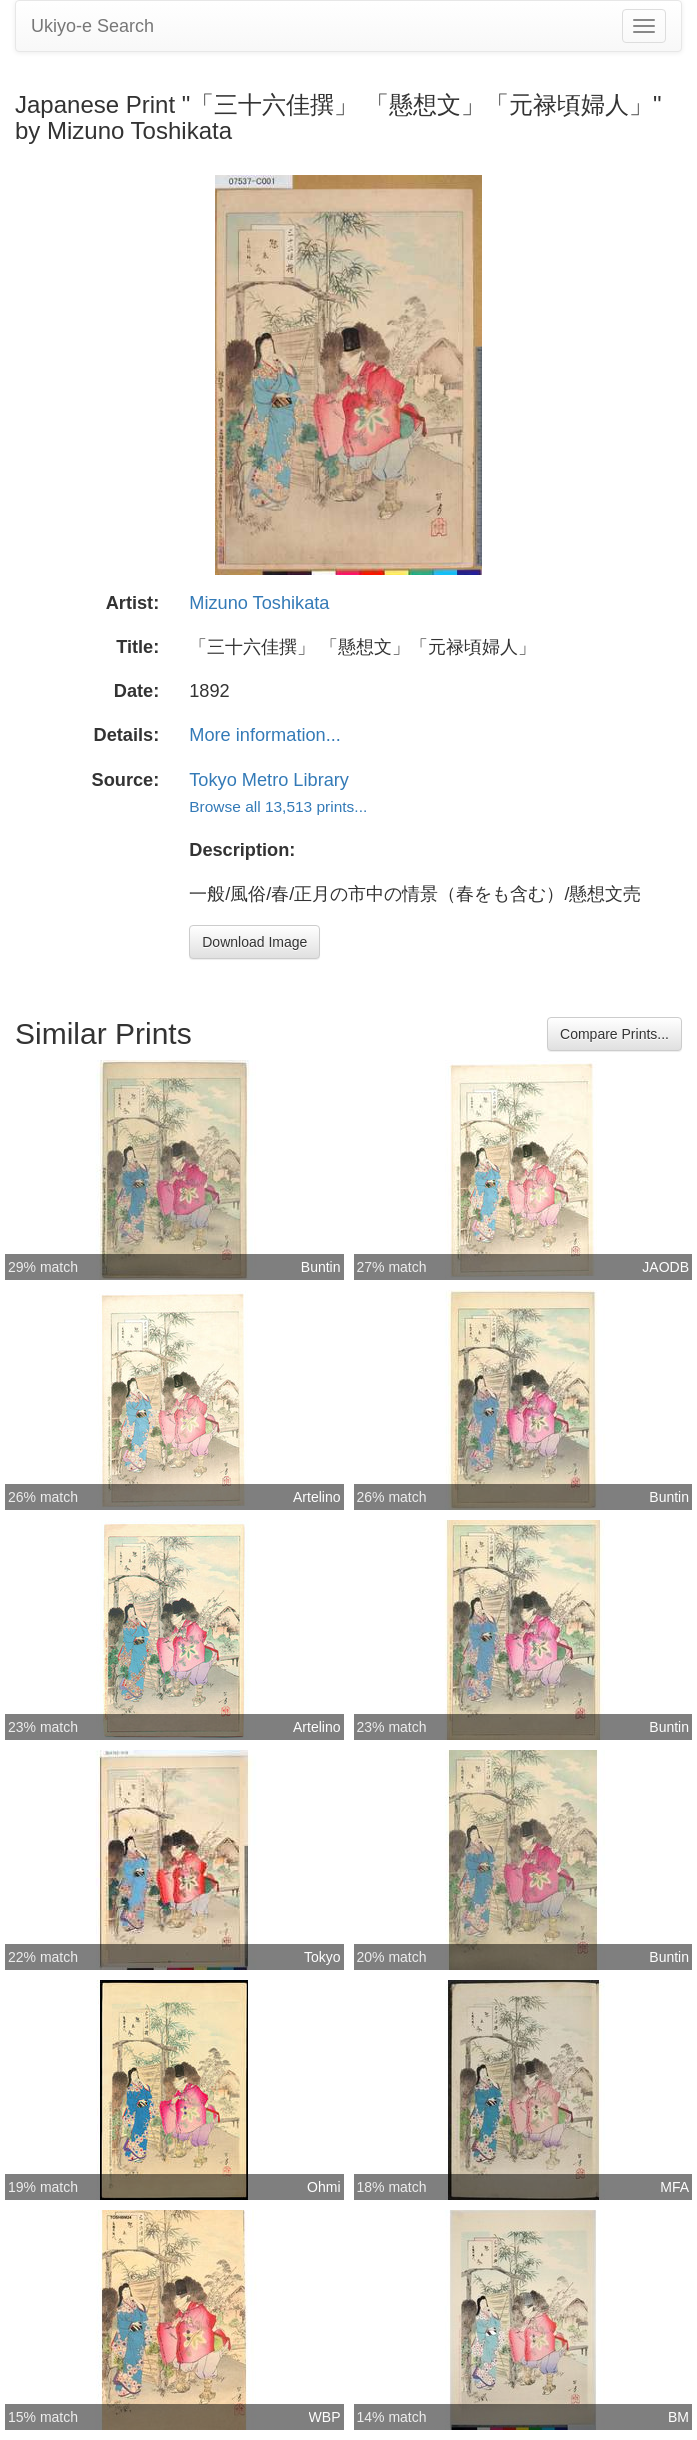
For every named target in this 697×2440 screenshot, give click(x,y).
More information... (265, 735)
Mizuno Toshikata (259, 603)
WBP (325, 2417)
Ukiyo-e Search (92, 26)
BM (678, 2417)
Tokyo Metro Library (269, 780)
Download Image (254, 942)
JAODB (665, 1267)
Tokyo (322, 1957)
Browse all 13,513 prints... (278, 806)
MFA (674, 2187)
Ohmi (323, 2187)
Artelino (316, 1497)
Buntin (321, 1267)
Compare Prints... (614, 1034)
